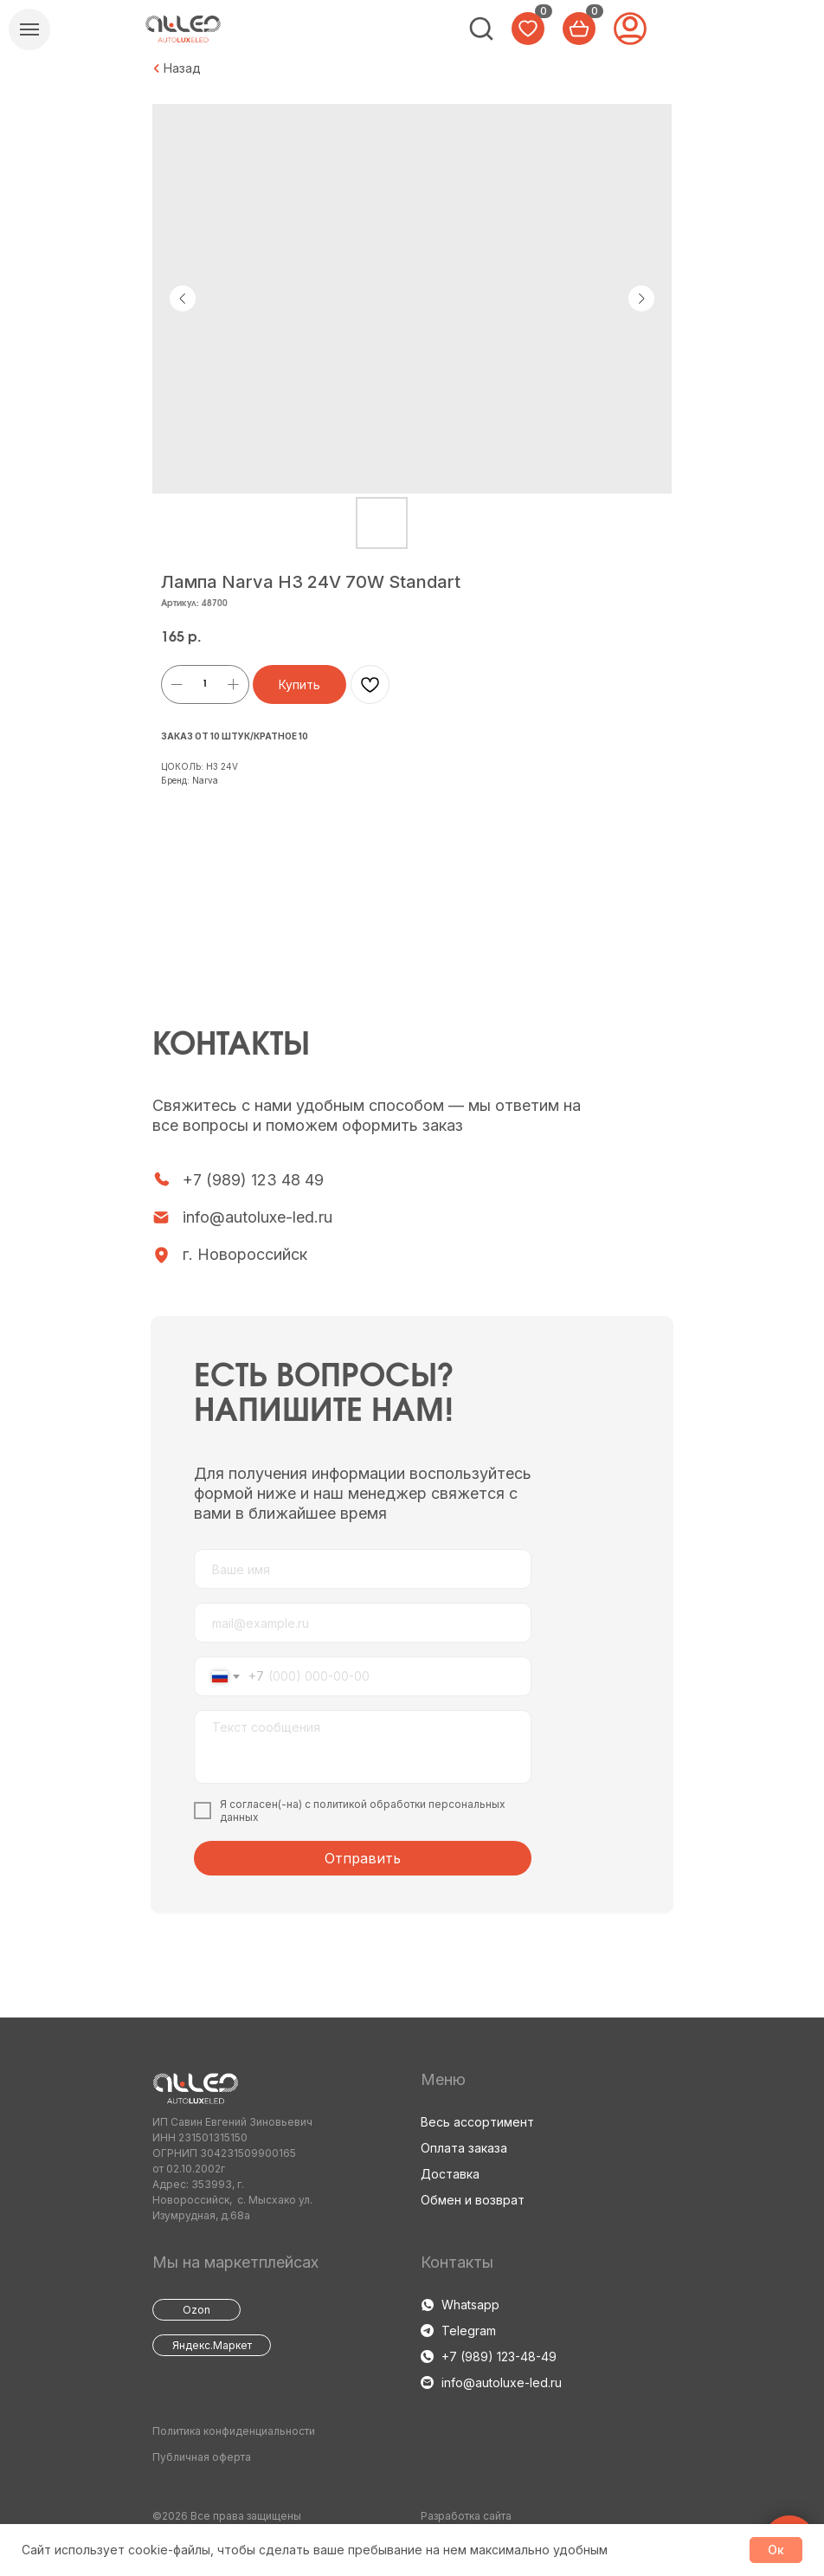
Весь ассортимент (477, 2121)
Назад (182, 68)
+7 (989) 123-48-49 (499, 2356)
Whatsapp (470, 2304)
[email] (362, 1623)
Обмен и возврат (473, 2199)
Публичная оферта (201, 2456)
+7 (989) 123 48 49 (253, 1180)
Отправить (363, 1858)
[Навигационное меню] (29, 29)
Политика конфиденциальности (233, 2430)
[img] (481, 28)
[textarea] (362, 1747)
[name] (362, 1569)
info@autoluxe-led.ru (257, 1217)
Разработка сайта (466, 2515)
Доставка (450, 2173)
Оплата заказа (464, 2147)
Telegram (468, 2330)
